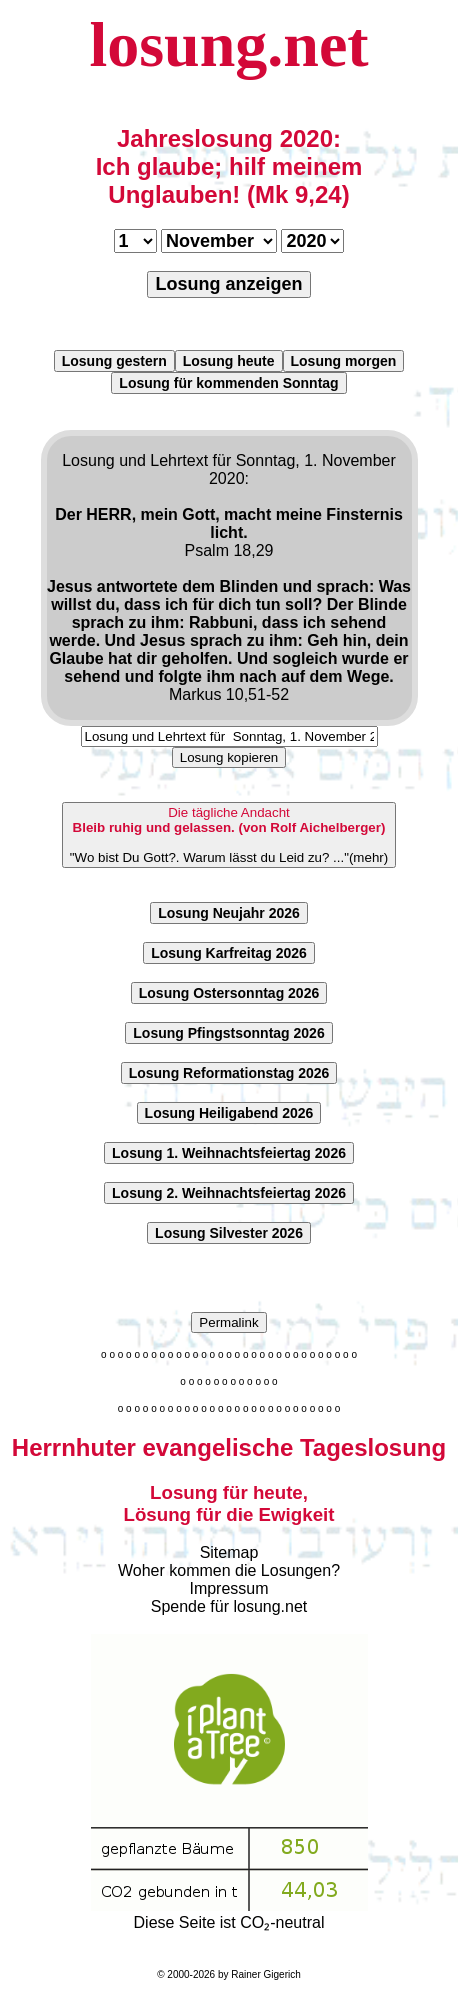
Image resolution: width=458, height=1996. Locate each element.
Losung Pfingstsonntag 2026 (228, 1033)
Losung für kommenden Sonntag (228, 383)
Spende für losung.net (229, 1606)
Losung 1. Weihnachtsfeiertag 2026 (229, 1153)
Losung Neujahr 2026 (229, 913)
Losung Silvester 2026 (229, 1233)
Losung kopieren (229, 757)
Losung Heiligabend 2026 (229, 1113)
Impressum (228, 1588)
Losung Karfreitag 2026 (229, 953)
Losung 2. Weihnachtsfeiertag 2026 (229, 1193)
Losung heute (229, 361)
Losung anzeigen (228, 284)
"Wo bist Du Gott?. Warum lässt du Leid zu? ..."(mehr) (229, 835)
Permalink (228, 1322)
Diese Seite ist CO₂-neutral (229, 1914)
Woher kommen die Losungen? (229, 1570)
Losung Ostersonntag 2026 (229, 993)
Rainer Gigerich (265, 1974)
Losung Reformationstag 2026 (229, 1073)
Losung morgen (344, 361)
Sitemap (229, 1552)
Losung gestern (114, 361)
